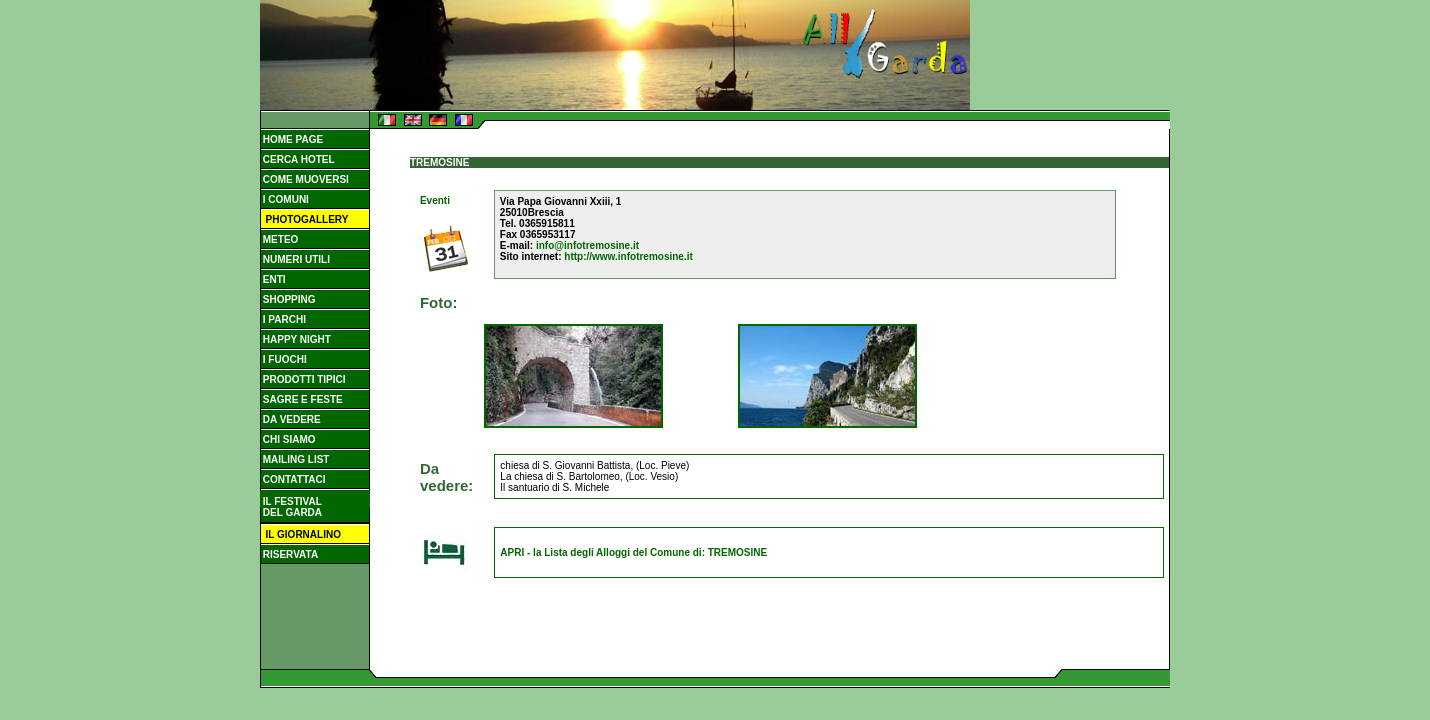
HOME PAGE (291, 139)
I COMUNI (284, 199)
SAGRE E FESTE (301, 399)
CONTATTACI (293, 479)
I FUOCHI (283, 359)
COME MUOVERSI (304, 179)
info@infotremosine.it (587, 245)
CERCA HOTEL (297, 159)
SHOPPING (288, 299)
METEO (279, 239)
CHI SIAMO (288, 439)
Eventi (435, 200)
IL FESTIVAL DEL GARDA (291, 507)
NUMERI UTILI (295, 259)
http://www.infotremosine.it (628, 256)
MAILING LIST (294, 459)
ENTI (273, 279)
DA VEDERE (290, 419)
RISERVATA (289, 554)
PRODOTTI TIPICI (303, 379)
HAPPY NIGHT (295, 339)
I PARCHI (283, 319)
